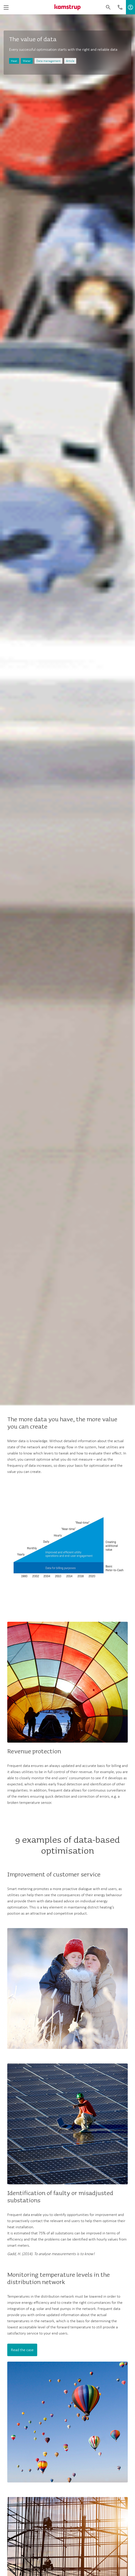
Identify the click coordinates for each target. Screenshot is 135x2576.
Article (70, 61)
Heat (14, 61)
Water (27, 61)
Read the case (22, 2349)
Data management (48, 61)
